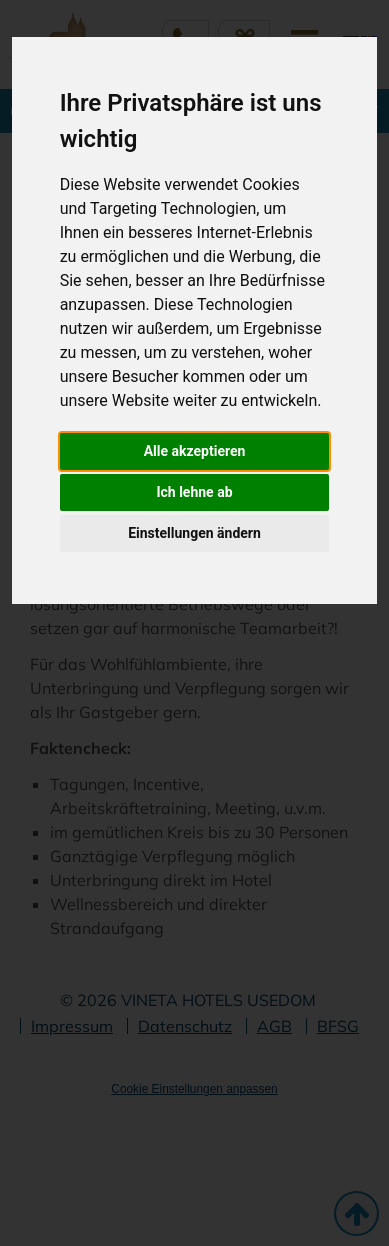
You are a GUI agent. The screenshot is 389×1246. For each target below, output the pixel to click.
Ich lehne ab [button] (194, 492)
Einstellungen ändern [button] (194, 533)
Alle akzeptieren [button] (195, 451)
